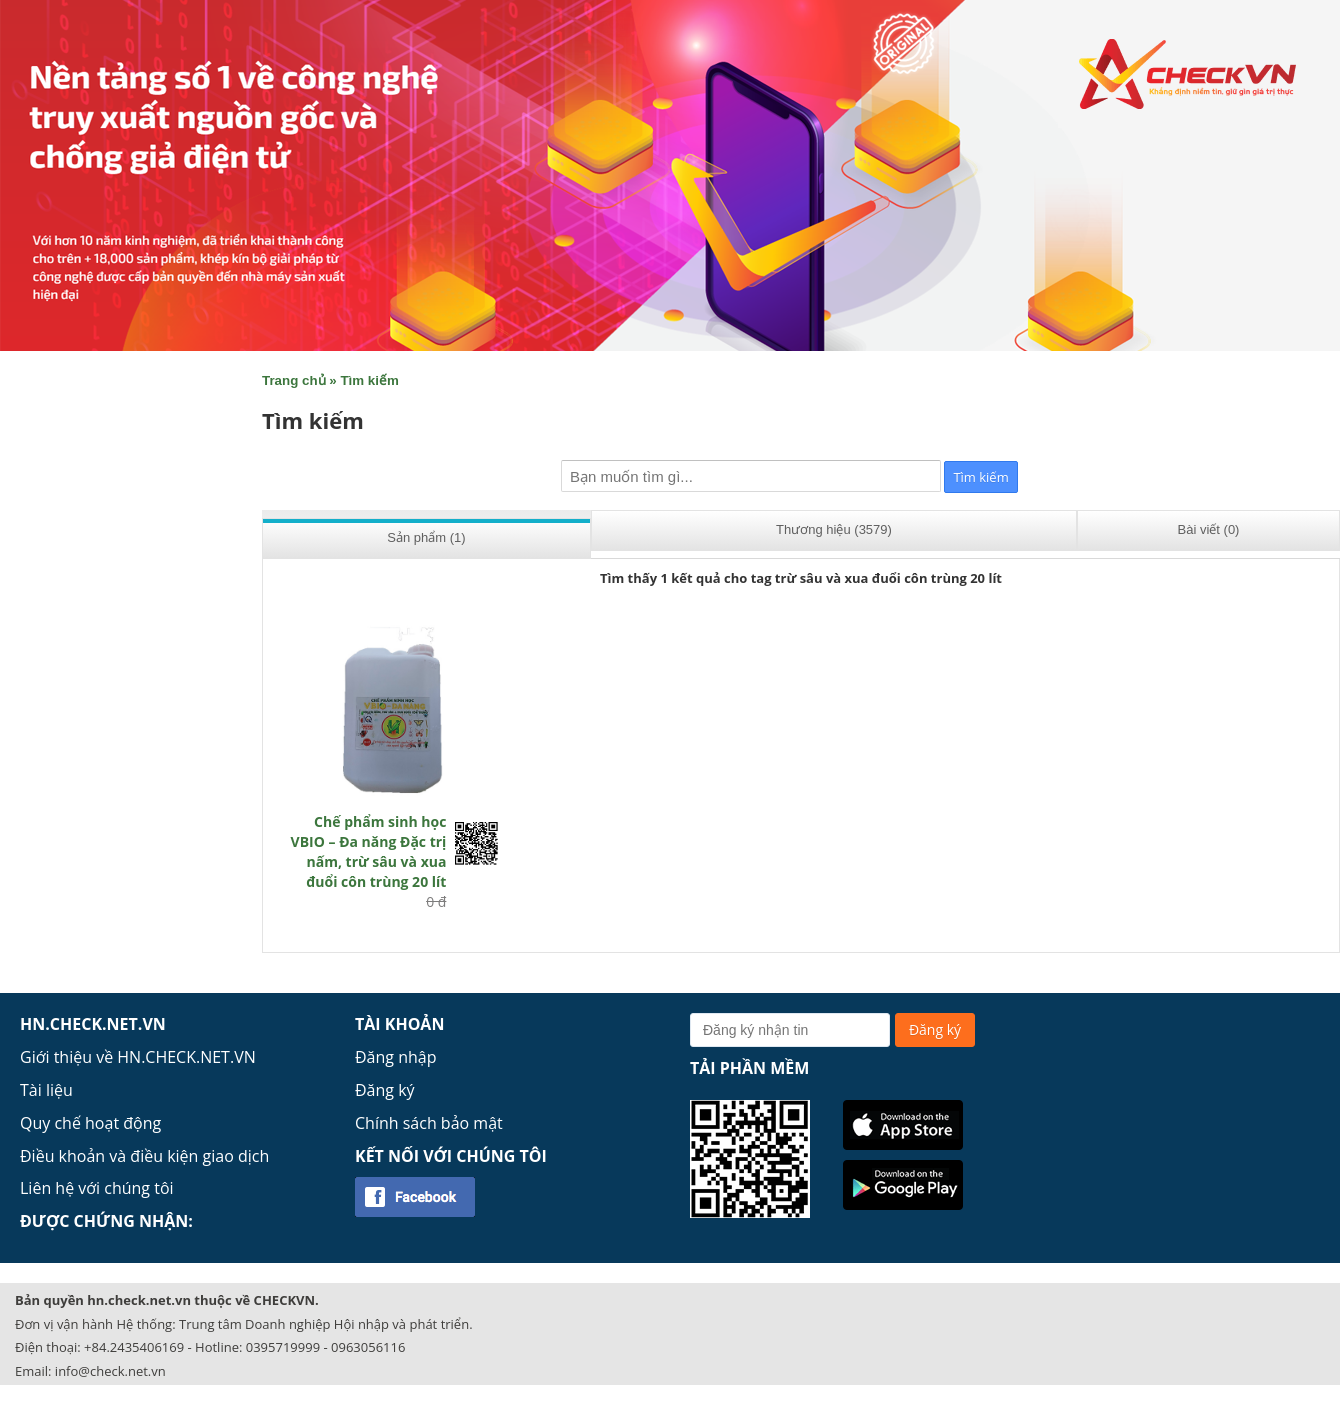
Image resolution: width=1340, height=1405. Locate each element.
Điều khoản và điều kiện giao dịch (144, 1156)
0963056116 (368, 1347)
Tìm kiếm (369, 380)
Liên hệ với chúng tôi (97, 1188)
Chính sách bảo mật (429, 1123)
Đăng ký (385, 1090)
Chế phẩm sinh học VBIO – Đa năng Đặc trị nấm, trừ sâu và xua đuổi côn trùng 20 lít (369, 851)
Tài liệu (46, 1090)
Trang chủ (294, 380)
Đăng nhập (395, 1057)
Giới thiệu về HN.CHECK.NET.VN (138, 1057)
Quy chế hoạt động (90, 1123)
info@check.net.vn (110, 1371)
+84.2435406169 (134, 1347)
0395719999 (283, 1347)
